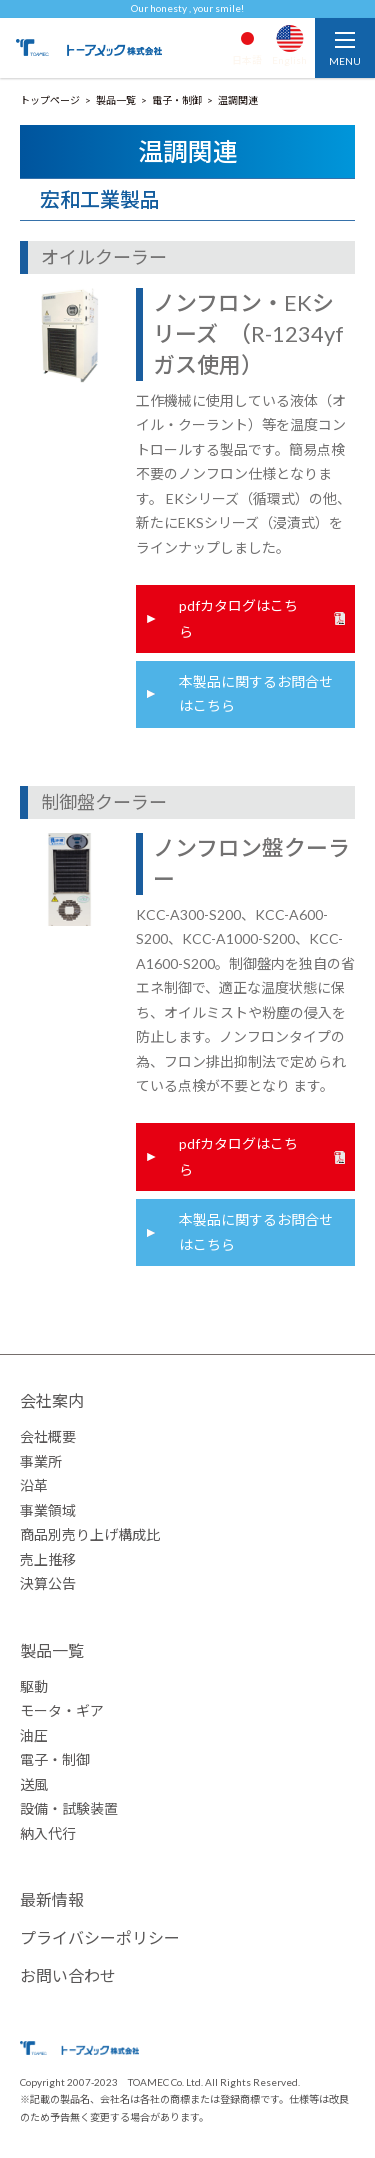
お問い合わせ (68, 1975)
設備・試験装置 (69, 1808)
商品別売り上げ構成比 (90, 1534)
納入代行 (48, 1833)
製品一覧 (52, 1650)
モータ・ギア (62, 1710)
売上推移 (48, 1559)
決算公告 (48, 1583)
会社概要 (48, 1436)
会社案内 (52, 1400)
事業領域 (48, 1510)
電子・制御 (55, 1759)
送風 (34, 1784)
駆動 (34, 1686)
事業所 (41, 1461)
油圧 (34, 1735)
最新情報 (52, 1899)
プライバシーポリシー (100, 1937)
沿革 (34, 1485)
